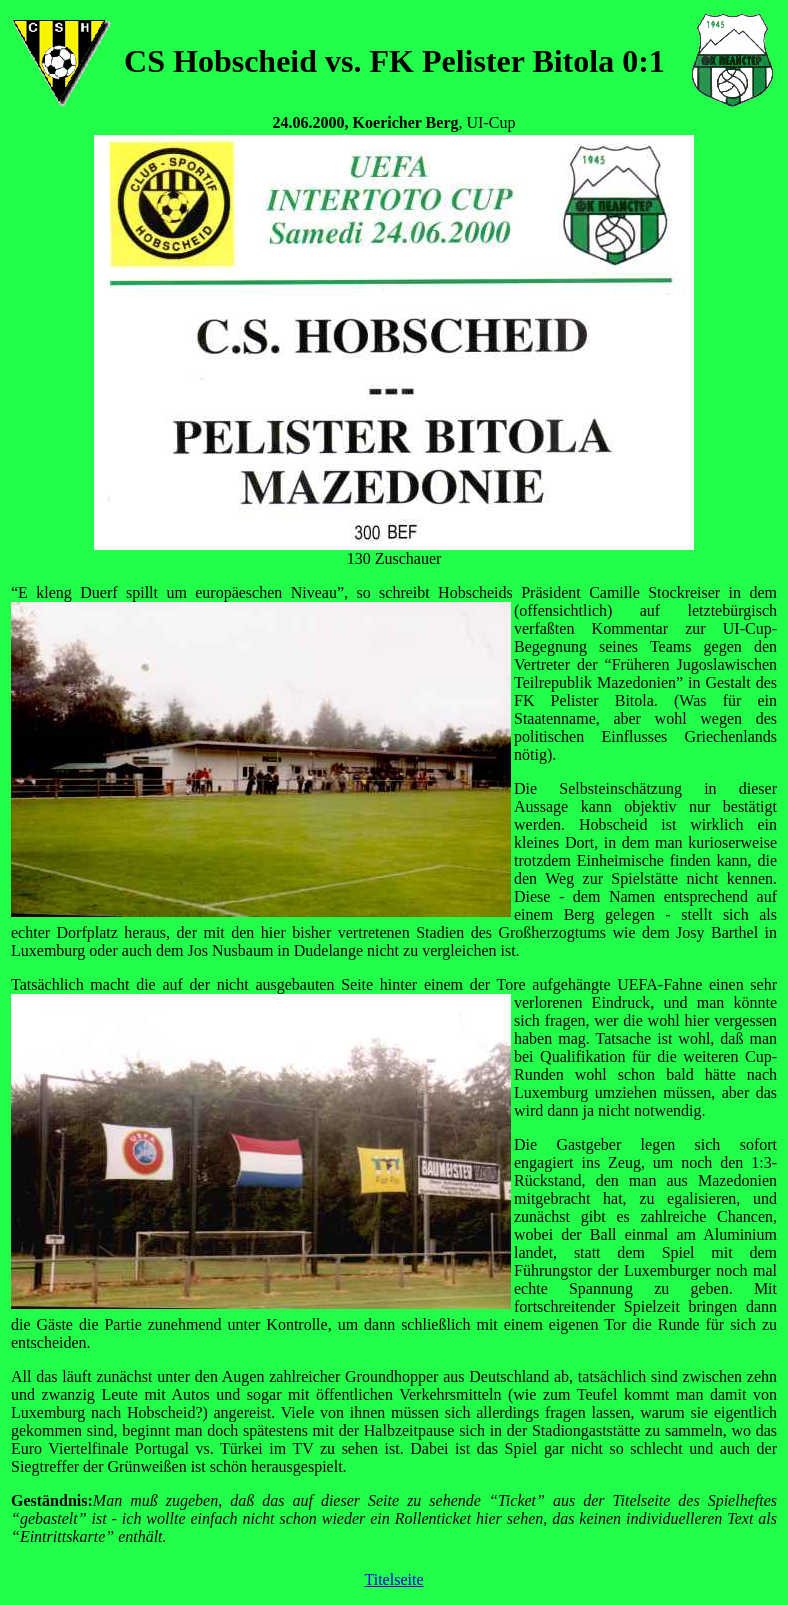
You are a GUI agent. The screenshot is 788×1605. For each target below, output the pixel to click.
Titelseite (394, 1579)
